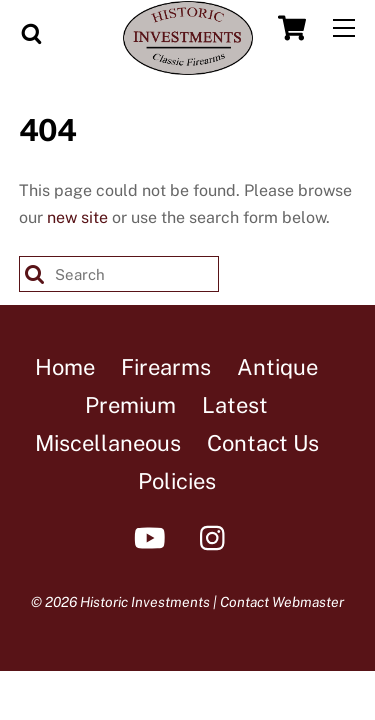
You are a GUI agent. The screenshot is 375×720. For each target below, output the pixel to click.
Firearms (166, 367)
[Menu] (344, 28)
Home (65, 367)
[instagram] (217, 536)
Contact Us (263, 443)
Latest (235, 405)
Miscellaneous (108, 443)
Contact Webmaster (282, 602)
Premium (130, 405)
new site (77, 217)
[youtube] (153, 536)
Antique (277, 367)
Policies (177, 481)
